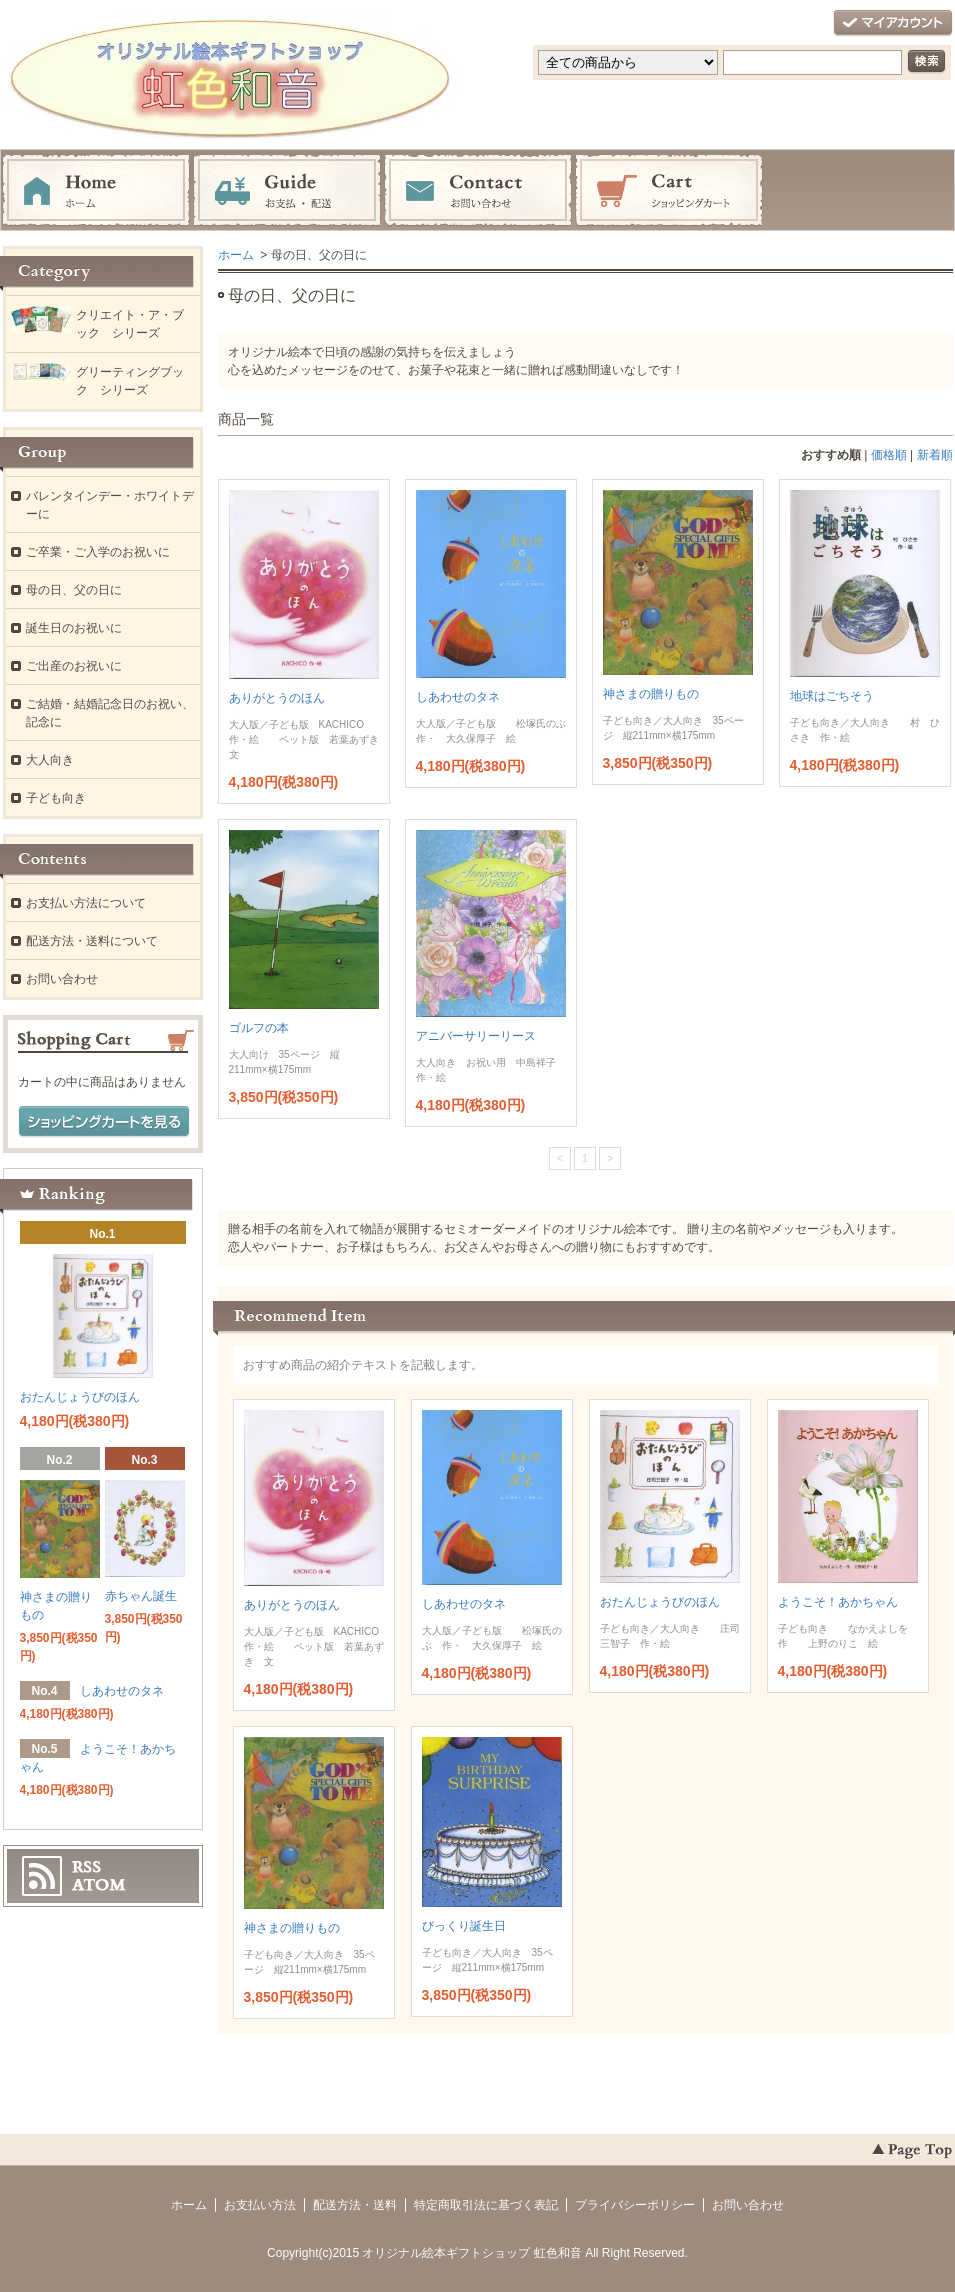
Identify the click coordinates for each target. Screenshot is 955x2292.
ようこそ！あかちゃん (838, 1602)
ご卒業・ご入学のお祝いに (98, 552)
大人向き (50, 760)
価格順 (889, 455)
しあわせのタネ (458, 697)
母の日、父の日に (74, 590)
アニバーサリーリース (476, 1036)
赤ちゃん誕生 (141, 1596)
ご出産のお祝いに (74, 666)
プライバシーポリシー (635, 2205)
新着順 (935, 455)
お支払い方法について (86, 903)
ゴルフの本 (259, 1028)
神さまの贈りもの (651, 694)
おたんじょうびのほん (660, 1602)
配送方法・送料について (92, 941)
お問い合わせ (478, 191)
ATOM (99, 1885)
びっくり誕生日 (464, 1926)
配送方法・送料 (355, 2205)
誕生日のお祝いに (74, 628)
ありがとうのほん (277, 698)
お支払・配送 (287, 191)
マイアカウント (893, 23)
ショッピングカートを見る (104, 1122)
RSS (86, 1867)
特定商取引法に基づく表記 (486, 2205)
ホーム (96, 191)
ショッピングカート (669, 191)
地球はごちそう (832, 696)
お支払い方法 (260, 2205)
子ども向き (56, 798)
